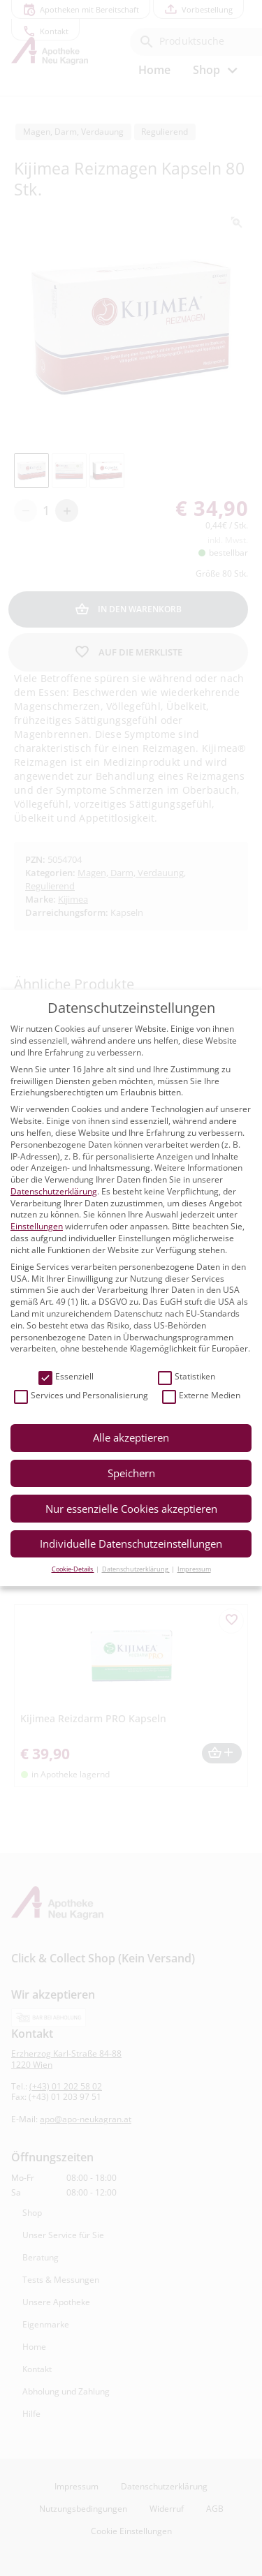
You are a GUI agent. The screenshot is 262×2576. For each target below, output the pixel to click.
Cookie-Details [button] (73, 1569)
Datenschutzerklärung (53, 1191)
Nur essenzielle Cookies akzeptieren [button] (131, 1509)
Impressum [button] (194, 1569)
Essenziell (66, 1377)
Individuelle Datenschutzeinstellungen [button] (131, 1543)
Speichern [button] (131, 1473)
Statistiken (186, 1377)
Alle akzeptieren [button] (131, 1437)
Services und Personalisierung (81, 1396)
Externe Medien (201, 1396)
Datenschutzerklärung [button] (136, 1569)
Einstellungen (36, 1226)
